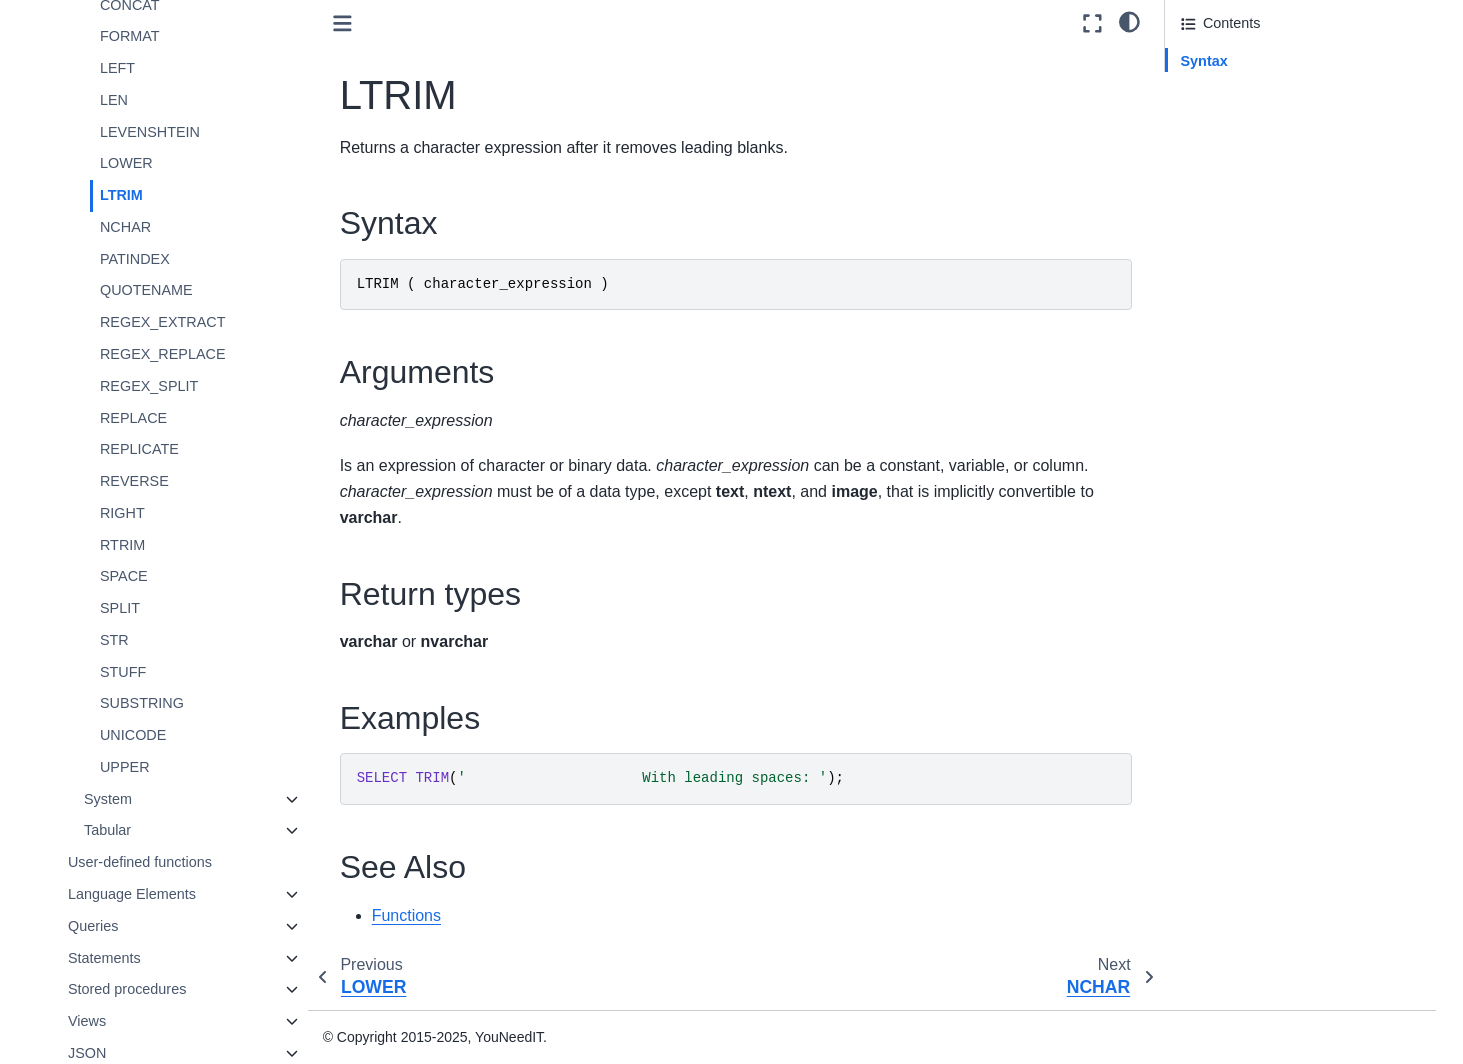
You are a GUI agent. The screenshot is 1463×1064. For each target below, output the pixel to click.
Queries (95, 926)
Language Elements (134, 894)
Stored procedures (129, 989)
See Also (1209, 172)
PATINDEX (137, 259)
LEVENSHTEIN (152, 132)
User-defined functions (142, 862)
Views (89, 1021)
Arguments (1216, 89)
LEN (116, 100)
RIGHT (124, 513)
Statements (106, 958)
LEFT (119, 68)
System (110, 799)
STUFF (125, 672)
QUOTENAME (148, 290)
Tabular (109, 830)
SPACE (126, 576)
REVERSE (136, 481)
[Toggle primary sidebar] (343, 23)
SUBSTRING (144, 703)
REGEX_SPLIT (151, 386)
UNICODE (135, 735)
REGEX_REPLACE (165, 354)
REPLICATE (141, 449)
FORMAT (132, 36)
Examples (1212, 144)
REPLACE (135, 418)
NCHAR (127, 227)
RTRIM (124, 545)
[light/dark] (1129, 21)
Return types (1222, 117)
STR (116, 640)
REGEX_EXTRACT (165, 322)
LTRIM (123, 195)
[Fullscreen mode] (1092, 23)
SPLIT (122, 608)
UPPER (127, 767)
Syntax (1204, 61)
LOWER (128, 163)
